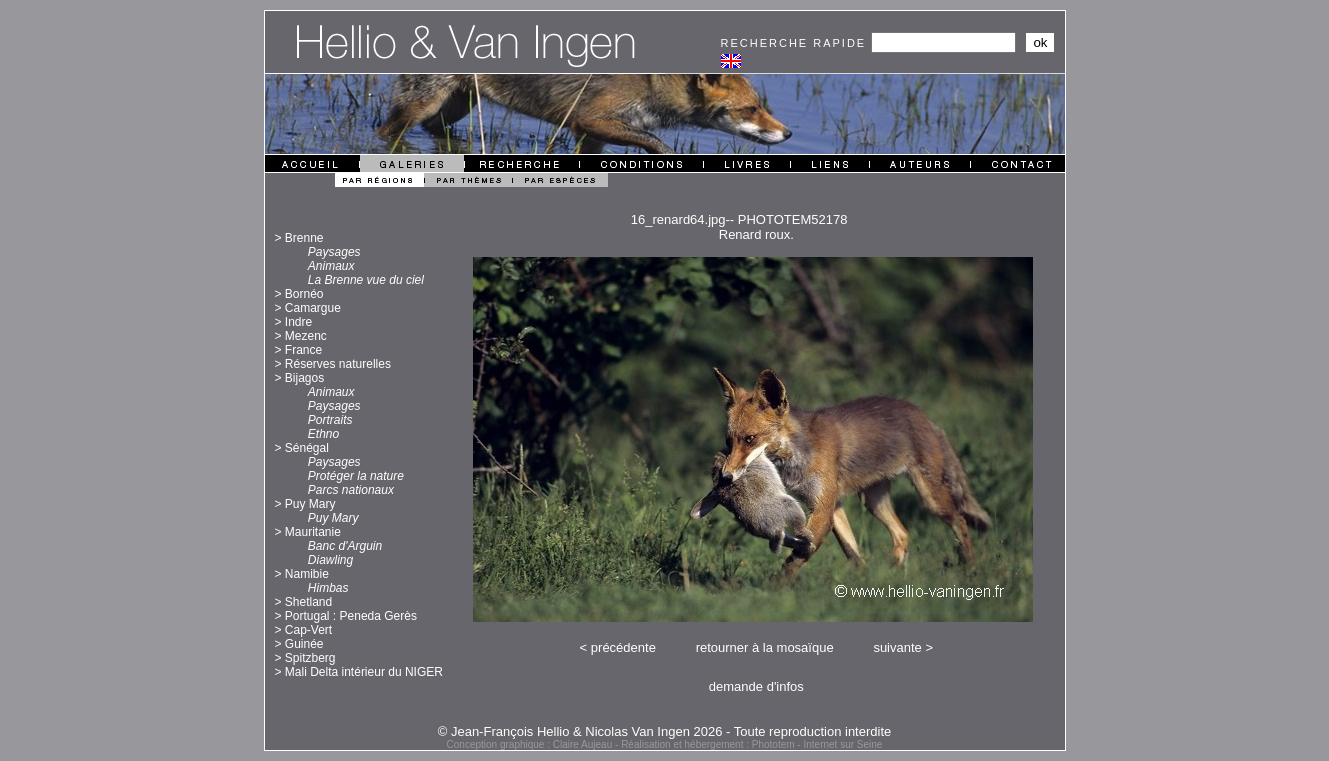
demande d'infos (756, 686)
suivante (897, 647)
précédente (623, 647)
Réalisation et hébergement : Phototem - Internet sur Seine (751, 744)
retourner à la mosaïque (765, 647)
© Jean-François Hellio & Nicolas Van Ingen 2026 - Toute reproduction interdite (665, 731)
